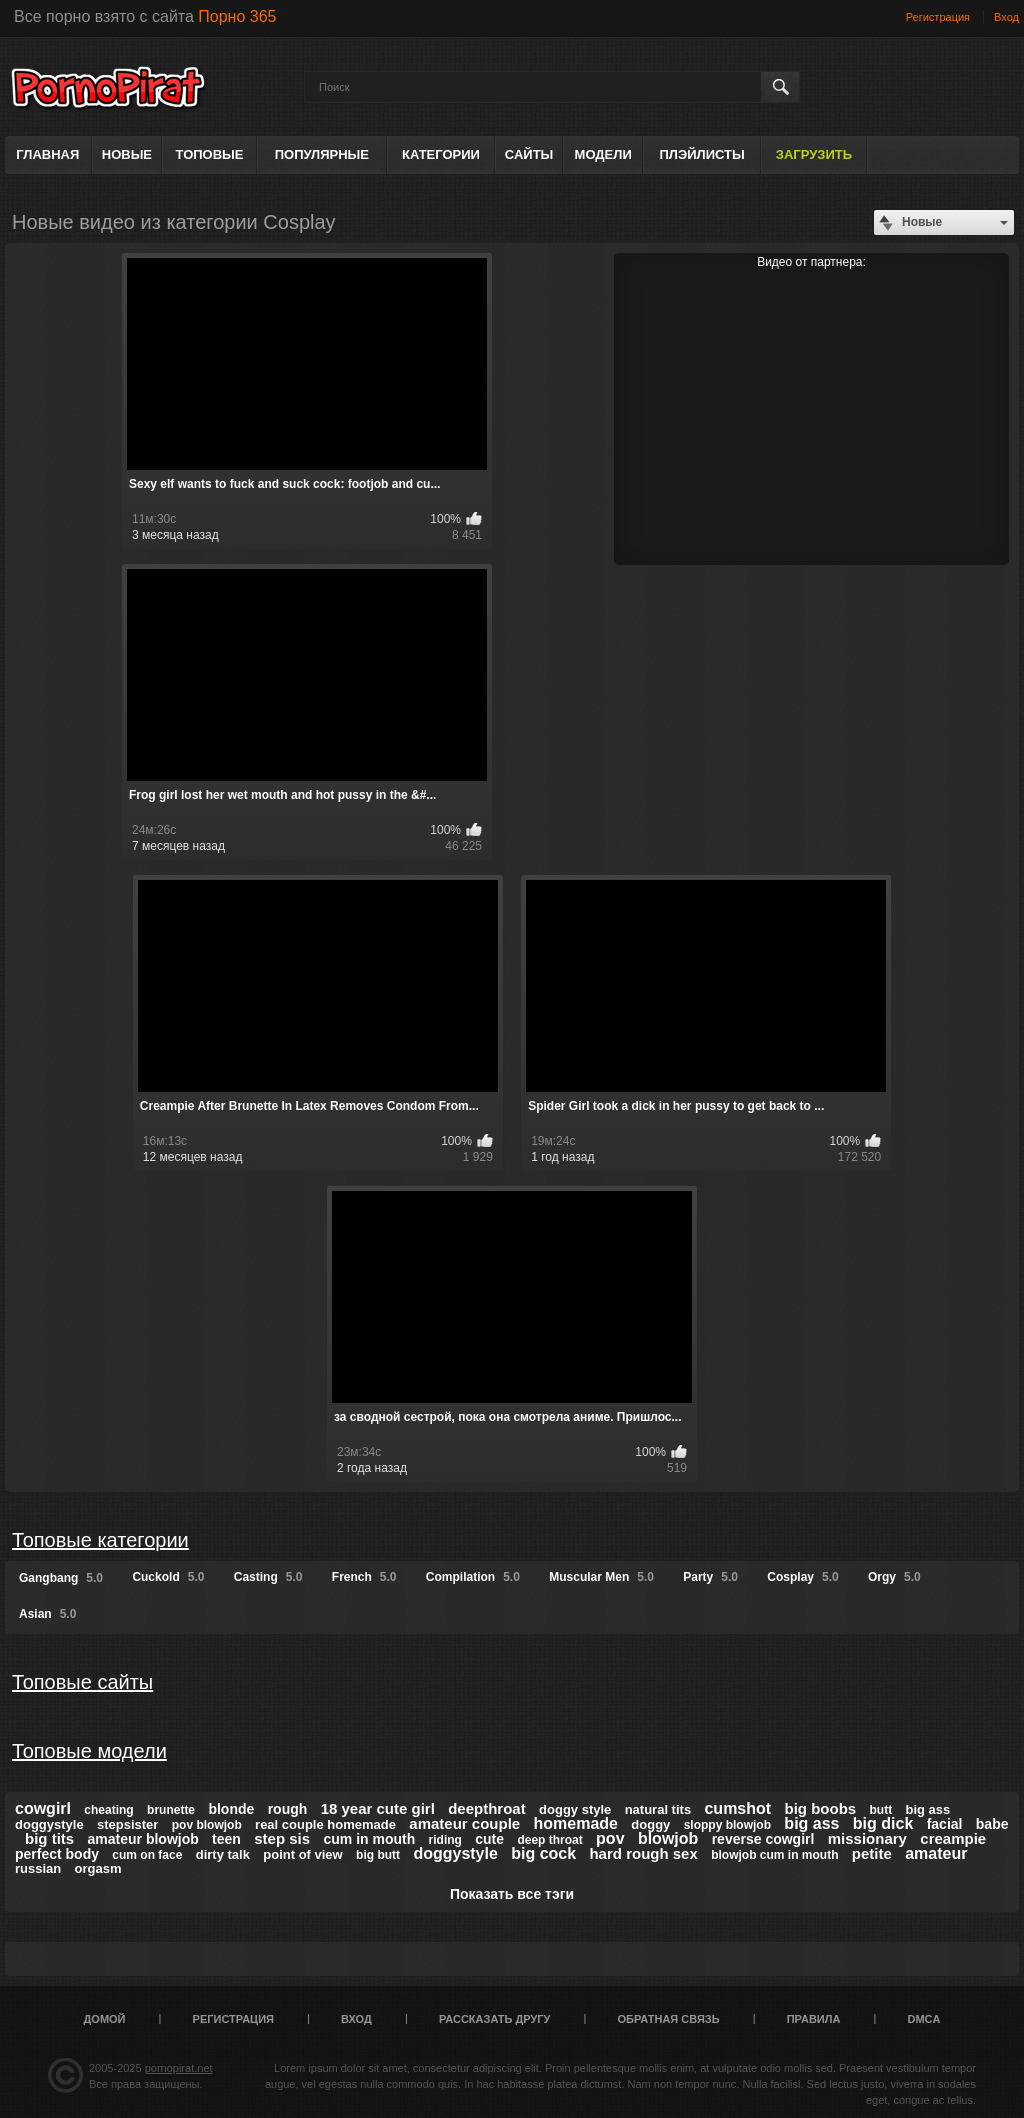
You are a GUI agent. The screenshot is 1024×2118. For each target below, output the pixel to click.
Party (710, 1577)
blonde (231, 1809)
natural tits (658, 1809)
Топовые (210, 154)
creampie (953, 1838)
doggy (650, 1824)
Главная (47, 154)
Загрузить (814, 154)
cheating (108, 1810)
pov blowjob (207, 1825)
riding (445, 1840)
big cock (543, 1853)
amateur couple (464, 1823)
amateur (936, 1853)
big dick (883, 1823)
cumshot (737, 1808)
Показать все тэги (512, 1894)
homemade (576, 1823)
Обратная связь (669, 2019)
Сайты (529, 154)
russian (38, 1868)
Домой (105, 2019)
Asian (47, 1614)
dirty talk (223, 1854)
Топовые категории (100, 1540)
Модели (603, 154)
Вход (1006, 17)
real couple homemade (325, 1824)
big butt (378, 1855)
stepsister (127, 1824)
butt (880, 1810)
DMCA (923, 2019)
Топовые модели (89, 1751)
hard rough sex (643, 1853)
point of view (302, 1854)
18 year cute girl (378, 1808)
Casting (268, 1577)
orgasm (98, 1868)
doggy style (575, 1809)
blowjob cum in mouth (774, 1855)
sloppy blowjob (727, 1825)
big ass (811, 1823)
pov (610, 1838)
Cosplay (802, 1577)
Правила (814, 2019)
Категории (441, 154)
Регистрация (938, 17)
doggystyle (455, 1853)
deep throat (549, 1840)
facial (945, 1824)
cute (489, 1839)
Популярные (322, 154)
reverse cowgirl (763, 1839)
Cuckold (168, 1577)
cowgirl (43, 1808)
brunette (171, 1810)
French (364, 1577)
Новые (127, 154)
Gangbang (61, 1578)
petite (872, 1853)
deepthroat (487, 1808)
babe (992, 1824)
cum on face (147, 1855)
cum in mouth (369, 1839)
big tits (49, 1838)
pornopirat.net (179, 2068)
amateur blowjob (143, 1839)
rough (288, 1809)
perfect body (57, 1854)
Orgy (894, 1577)
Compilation (473, 1577)
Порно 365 (237, 16)
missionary (867, 1838)
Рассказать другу (495, 2019)
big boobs (820, 1808)
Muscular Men (601, 1577)
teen (226, 1839)
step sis (282, 1838)
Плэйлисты (701, 154)
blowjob (668, 1838)
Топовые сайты (82, 1682)
